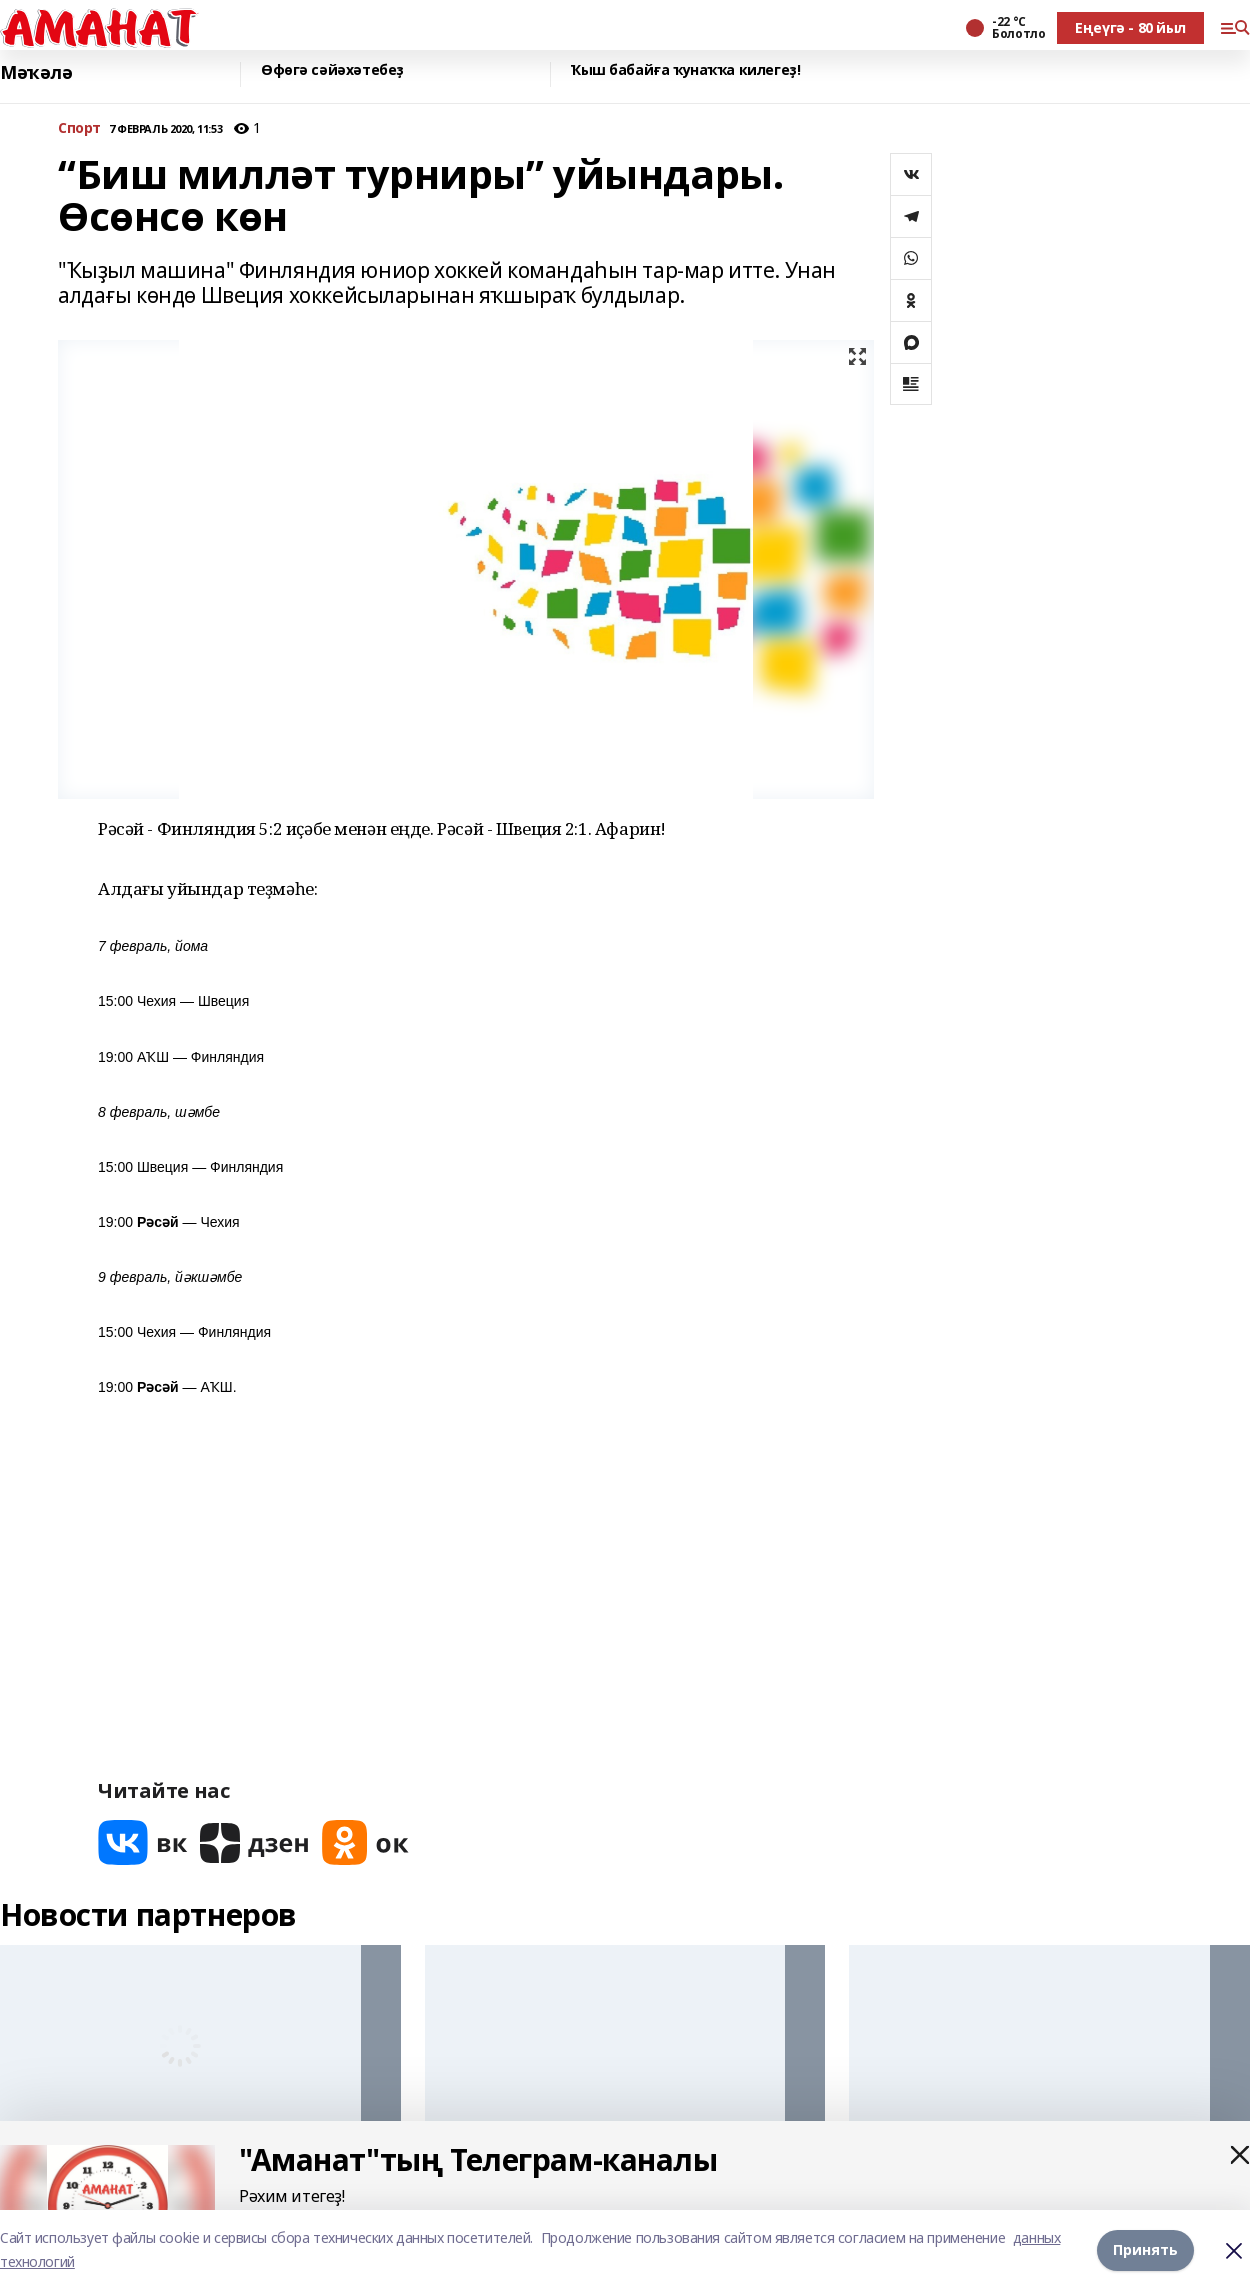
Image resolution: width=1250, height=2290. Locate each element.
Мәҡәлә (36, 72)
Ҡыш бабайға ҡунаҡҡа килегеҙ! (685, 70)
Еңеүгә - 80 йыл (1130, 27)
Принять (1145, 2249)
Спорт (79, 128)
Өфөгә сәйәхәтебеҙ (332, 70)
